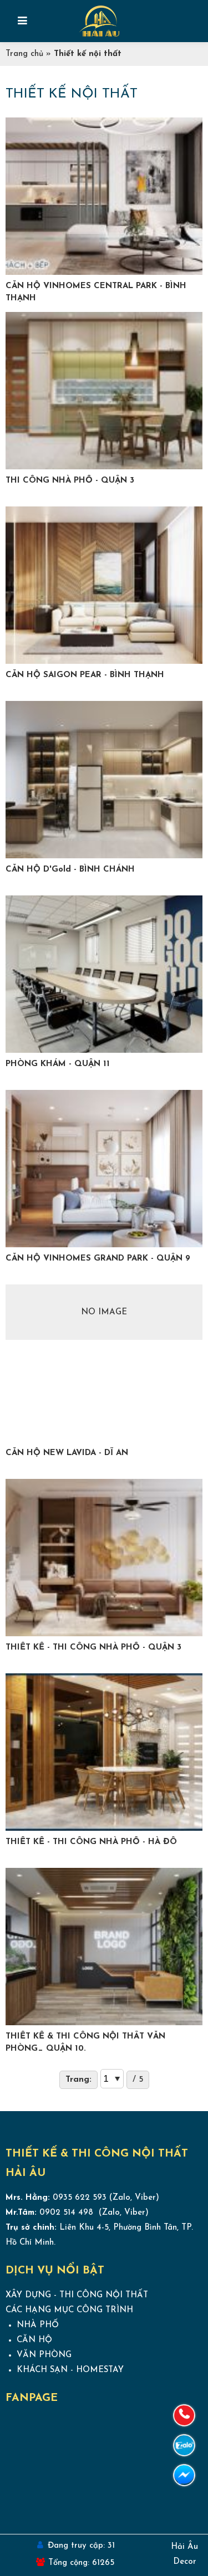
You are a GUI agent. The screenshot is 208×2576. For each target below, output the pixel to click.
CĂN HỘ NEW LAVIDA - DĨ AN (67, 1453)
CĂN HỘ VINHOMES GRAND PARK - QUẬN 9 (98, 1258)
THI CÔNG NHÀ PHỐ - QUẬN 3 (70, 481)
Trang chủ (24, 54)
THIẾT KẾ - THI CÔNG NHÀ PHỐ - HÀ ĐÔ (91, 1842)
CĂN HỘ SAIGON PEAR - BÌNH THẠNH (85, 675)
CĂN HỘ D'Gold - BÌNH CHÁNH (70, 870)
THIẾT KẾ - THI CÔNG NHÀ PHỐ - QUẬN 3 (93, 1647)
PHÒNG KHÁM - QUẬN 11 (58, 1064)
